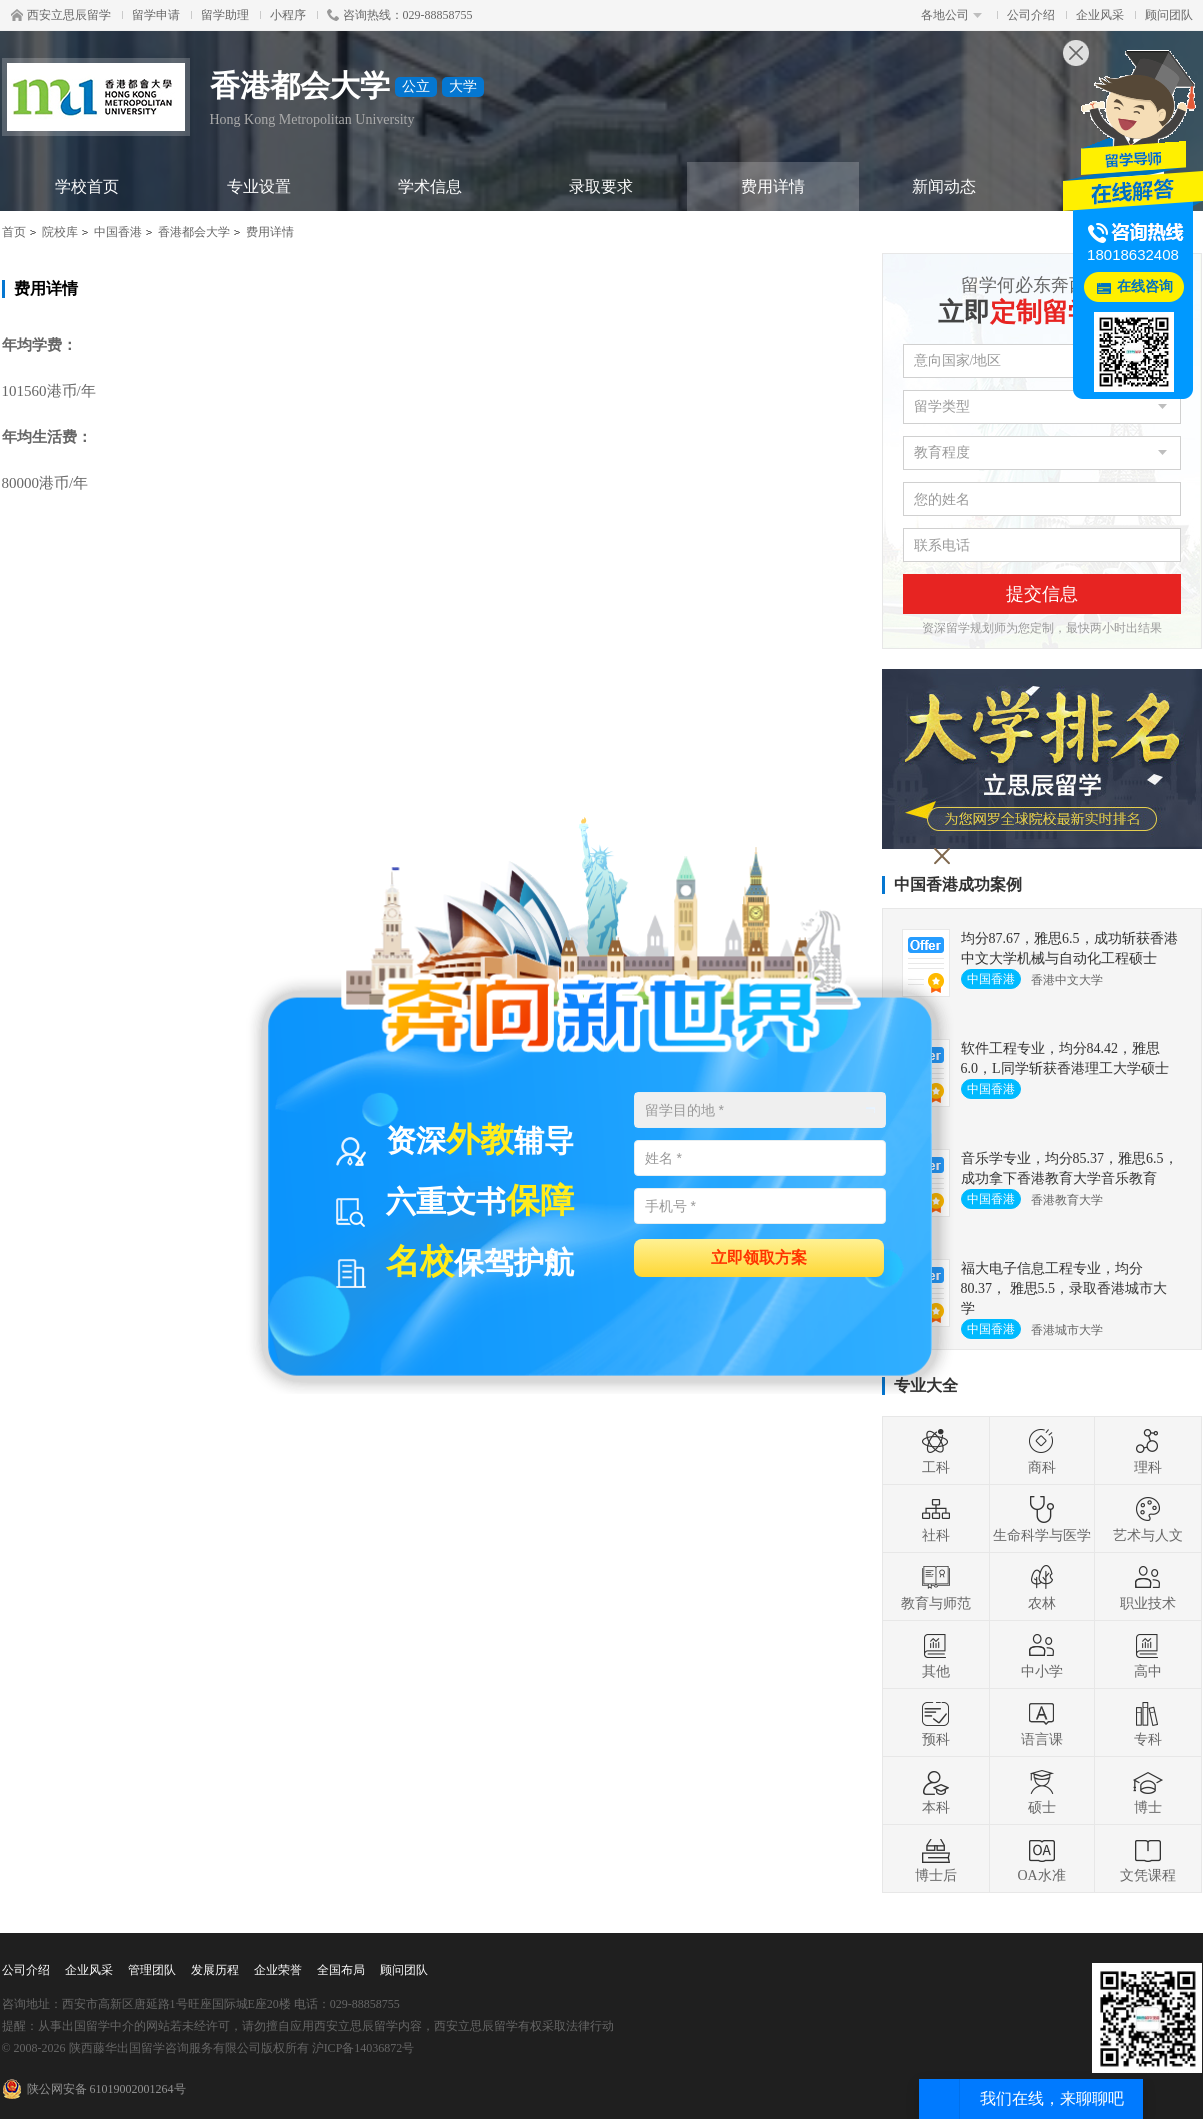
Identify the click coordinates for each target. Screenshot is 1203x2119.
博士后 (936, 1859)
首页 (14, 232)
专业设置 (259, 186)
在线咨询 (1145, 286)
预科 (936, 1723)
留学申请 (156, 15)
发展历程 (215, 1970)
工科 (936, 1451)
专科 (1148, 1723)
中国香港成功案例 (958, 884)
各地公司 (951, 15)
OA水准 (1041, 1859)
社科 (936, 1519)
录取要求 (601, 186)
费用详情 (773, 186)
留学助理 (225, 15)
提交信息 (1042, 594)
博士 (1148, 1791)
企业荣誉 (278, 1970)
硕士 (1042, 1791)
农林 (1042, 1587)
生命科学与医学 (1042, 1519)
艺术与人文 (1148, 1519)
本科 (936, 1791)
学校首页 (87, 186)
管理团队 (152, 1970)
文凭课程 (1148, 1859)
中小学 (1042, 1655)
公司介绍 (1031, 15)
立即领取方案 (759, 1256)
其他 (936, 1655)
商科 (1042, 1451)
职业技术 (1148, 1587)
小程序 (288, 15)
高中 (1148, 1655)
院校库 (60, 232)
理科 (1148, 1451)
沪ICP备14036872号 (363, 2048)
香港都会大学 (194, 232)
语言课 (1042, 1723)
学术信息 (430, 186)
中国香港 (118, 232)
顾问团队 (1169, 15)
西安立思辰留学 (61, 15)
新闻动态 (944, 186)
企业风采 (1100, 15)
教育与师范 (936, 1587)
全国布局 (341, 1970)
